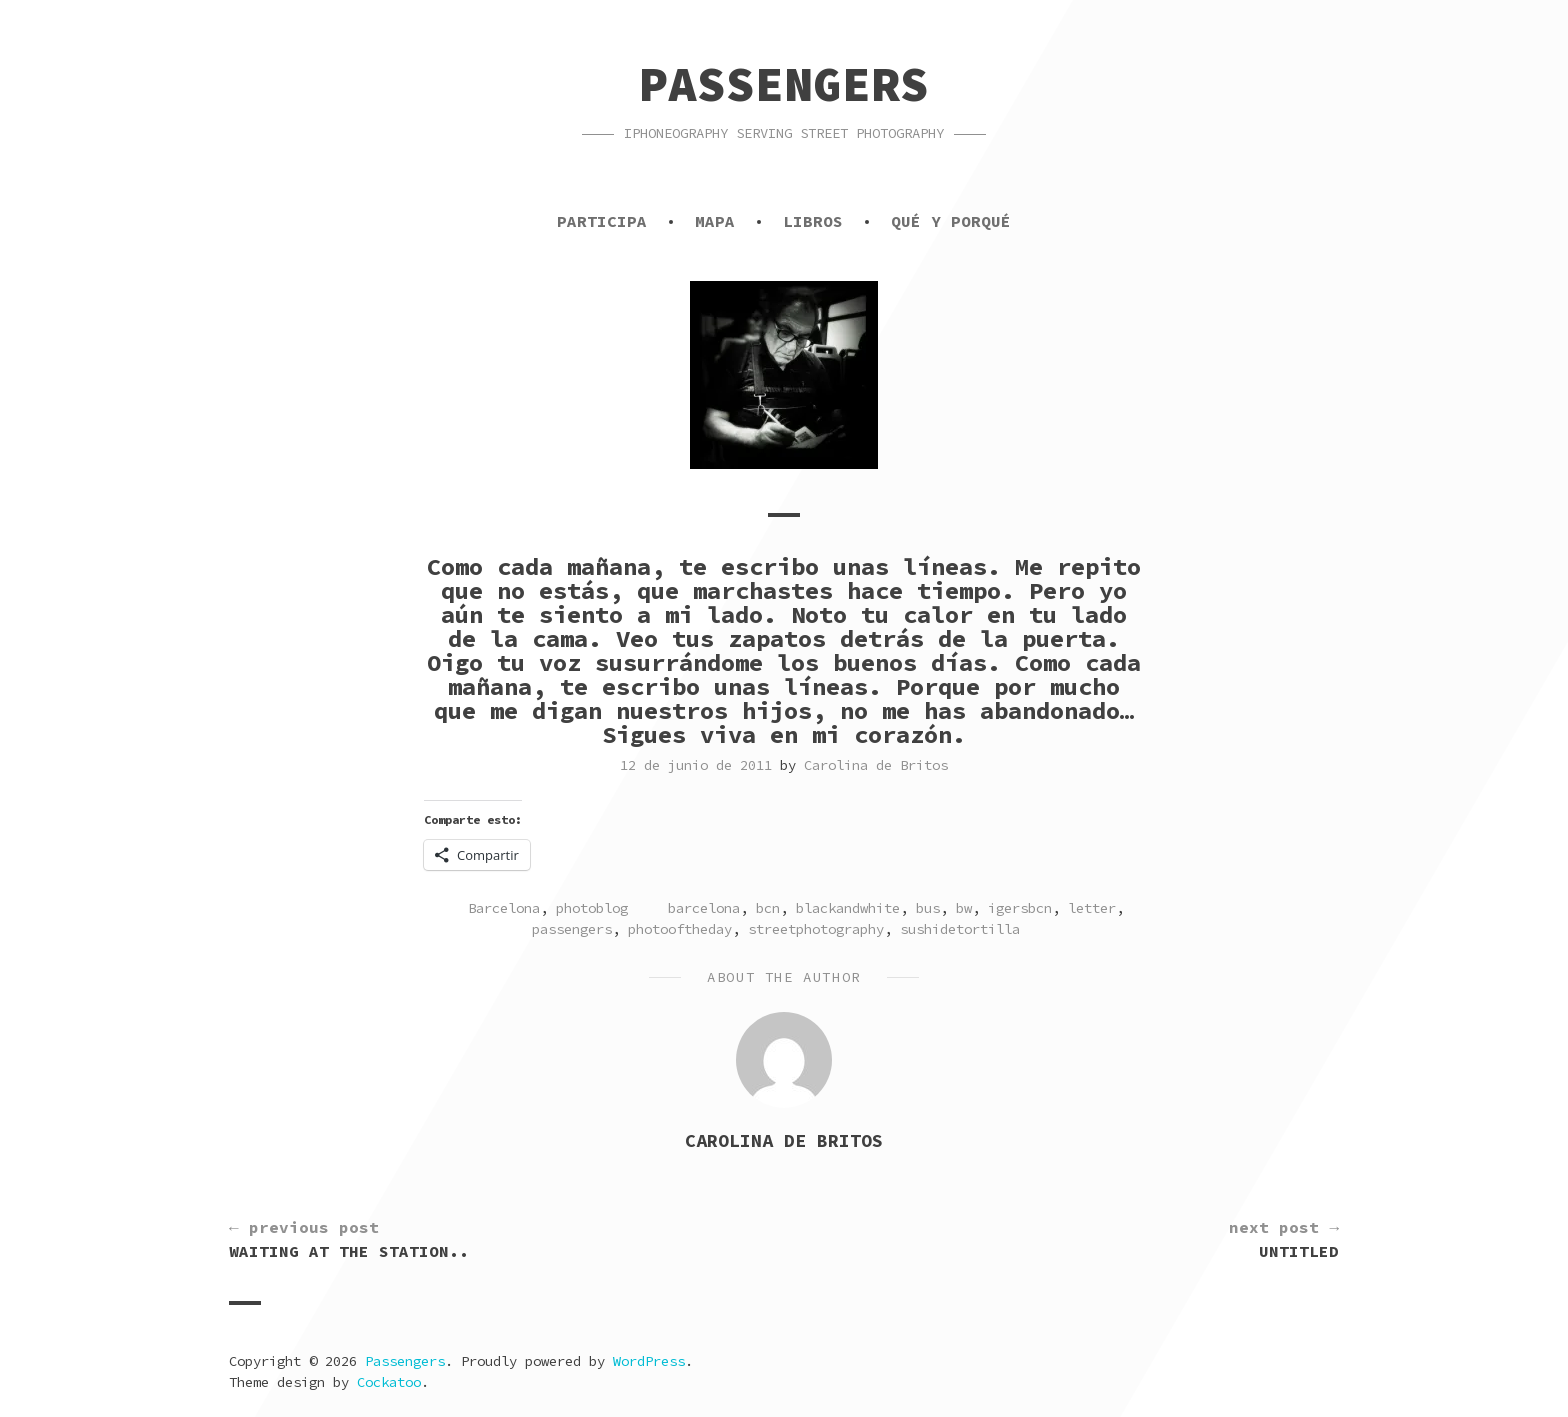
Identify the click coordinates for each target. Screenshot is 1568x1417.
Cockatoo (389, 1382)
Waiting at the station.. (349, 1238)
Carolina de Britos (876, 765)
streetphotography (816, 929)
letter (1092, 908)
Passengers (784, 84)
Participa (602, 221)
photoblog (592, 908)
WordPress (649, 1361)
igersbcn (1020, 908)
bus (928, 908)
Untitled (1284, 1238)
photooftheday (680, 929)
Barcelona (504, 908)
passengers (572, 929)
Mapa (715, 221)
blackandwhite (848, 908)
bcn (768, 908)
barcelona (704, 908)
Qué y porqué (951, 221)
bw (964, 908)
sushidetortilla (960, 929)
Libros (813, 221)
